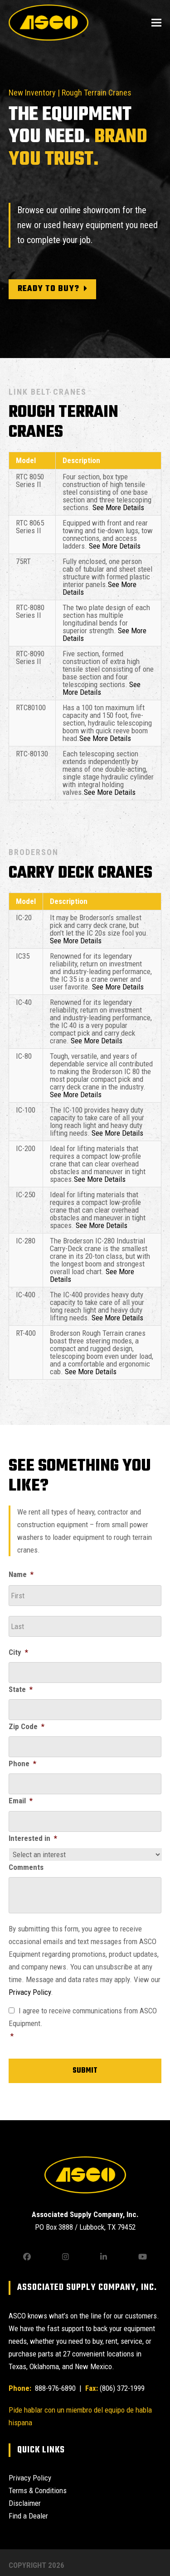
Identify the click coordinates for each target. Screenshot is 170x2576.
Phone (22, 1763)
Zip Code (26, 1726)
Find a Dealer (28, 2515)
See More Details (118, 507)
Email (21, 1800)
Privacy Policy (30, 1992)
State (21, 1689)
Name (21, 1574)
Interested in (33, 1838)
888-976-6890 (54, 2388)
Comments (26, 1867)
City (18, 1652)
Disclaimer (25, 2503)
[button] (156, 22)
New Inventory (32, 92)
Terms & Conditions (38, 2490)
